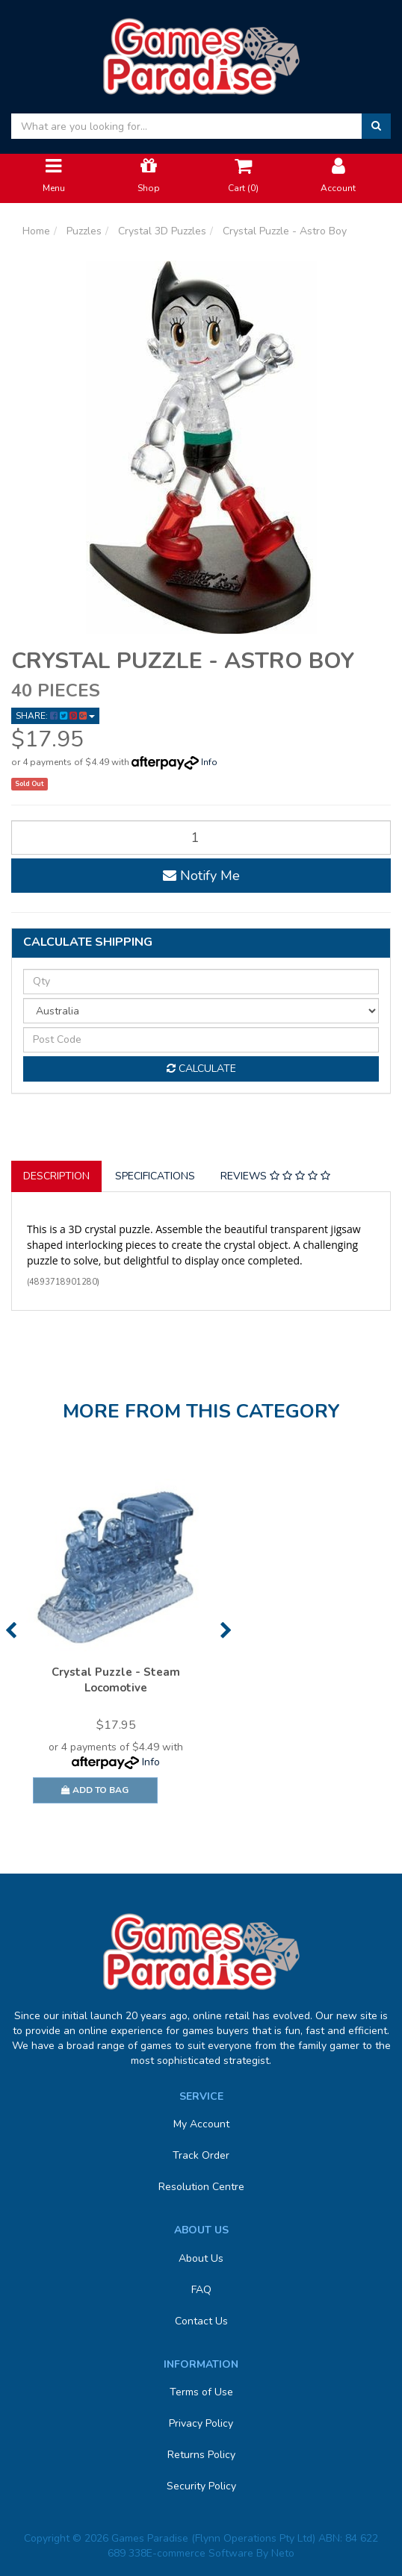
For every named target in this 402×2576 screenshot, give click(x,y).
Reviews (275, 1176)
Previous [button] (11, 1630)
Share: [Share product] (55, 716)
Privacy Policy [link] (201, 2423)
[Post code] (201, 1039)
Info (209, 762)
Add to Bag (95, 1790)
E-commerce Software (199, 2553)
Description (56, 1176)
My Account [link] (201, 2124)
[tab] (57, 1176)
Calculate (201, 1068)
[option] (115, 1648)
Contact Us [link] (201, 2321)
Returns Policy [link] (201, 2455)
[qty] (201, 981)
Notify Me (201, 876)
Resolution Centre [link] (201, 2187)
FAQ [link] (201, 2290)
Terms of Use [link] (201, 2392)
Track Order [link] (201, 2155)
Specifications (155, 1176)
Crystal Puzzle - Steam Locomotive (116, 1680)
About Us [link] (201, 2258)
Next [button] (226, 1630)
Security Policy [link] (201, 2486)
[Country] (201, 1010)
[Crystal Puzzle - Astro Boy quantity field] (201, 837)
